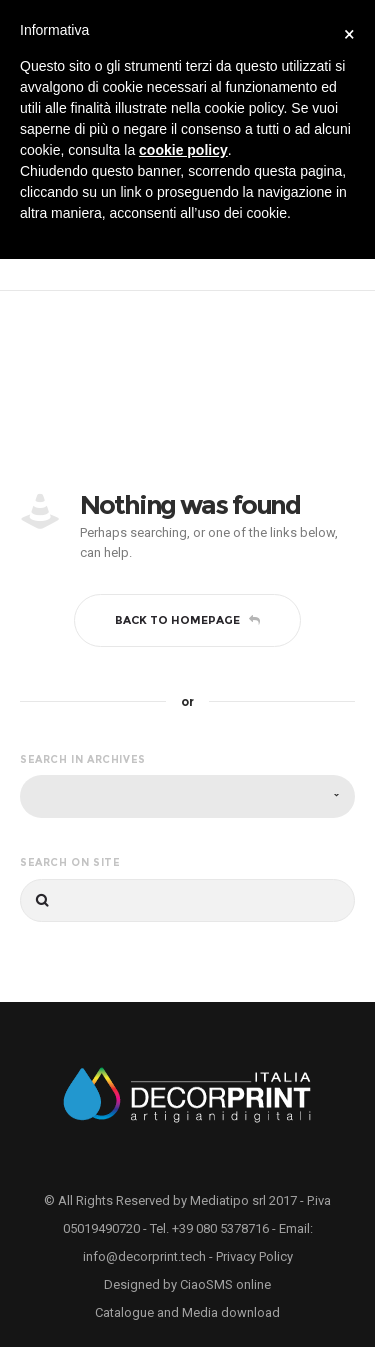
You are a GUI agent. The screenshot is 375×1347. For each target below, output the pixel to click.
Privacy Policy (254, 1256)
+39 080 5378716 (220, 1228)
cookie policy (183, 150)
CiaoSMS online (225, 1284)
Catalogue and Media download (187, 1312)
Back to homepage (187, 620)
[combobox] (187, 796)
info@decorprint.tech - (149, 1256)
